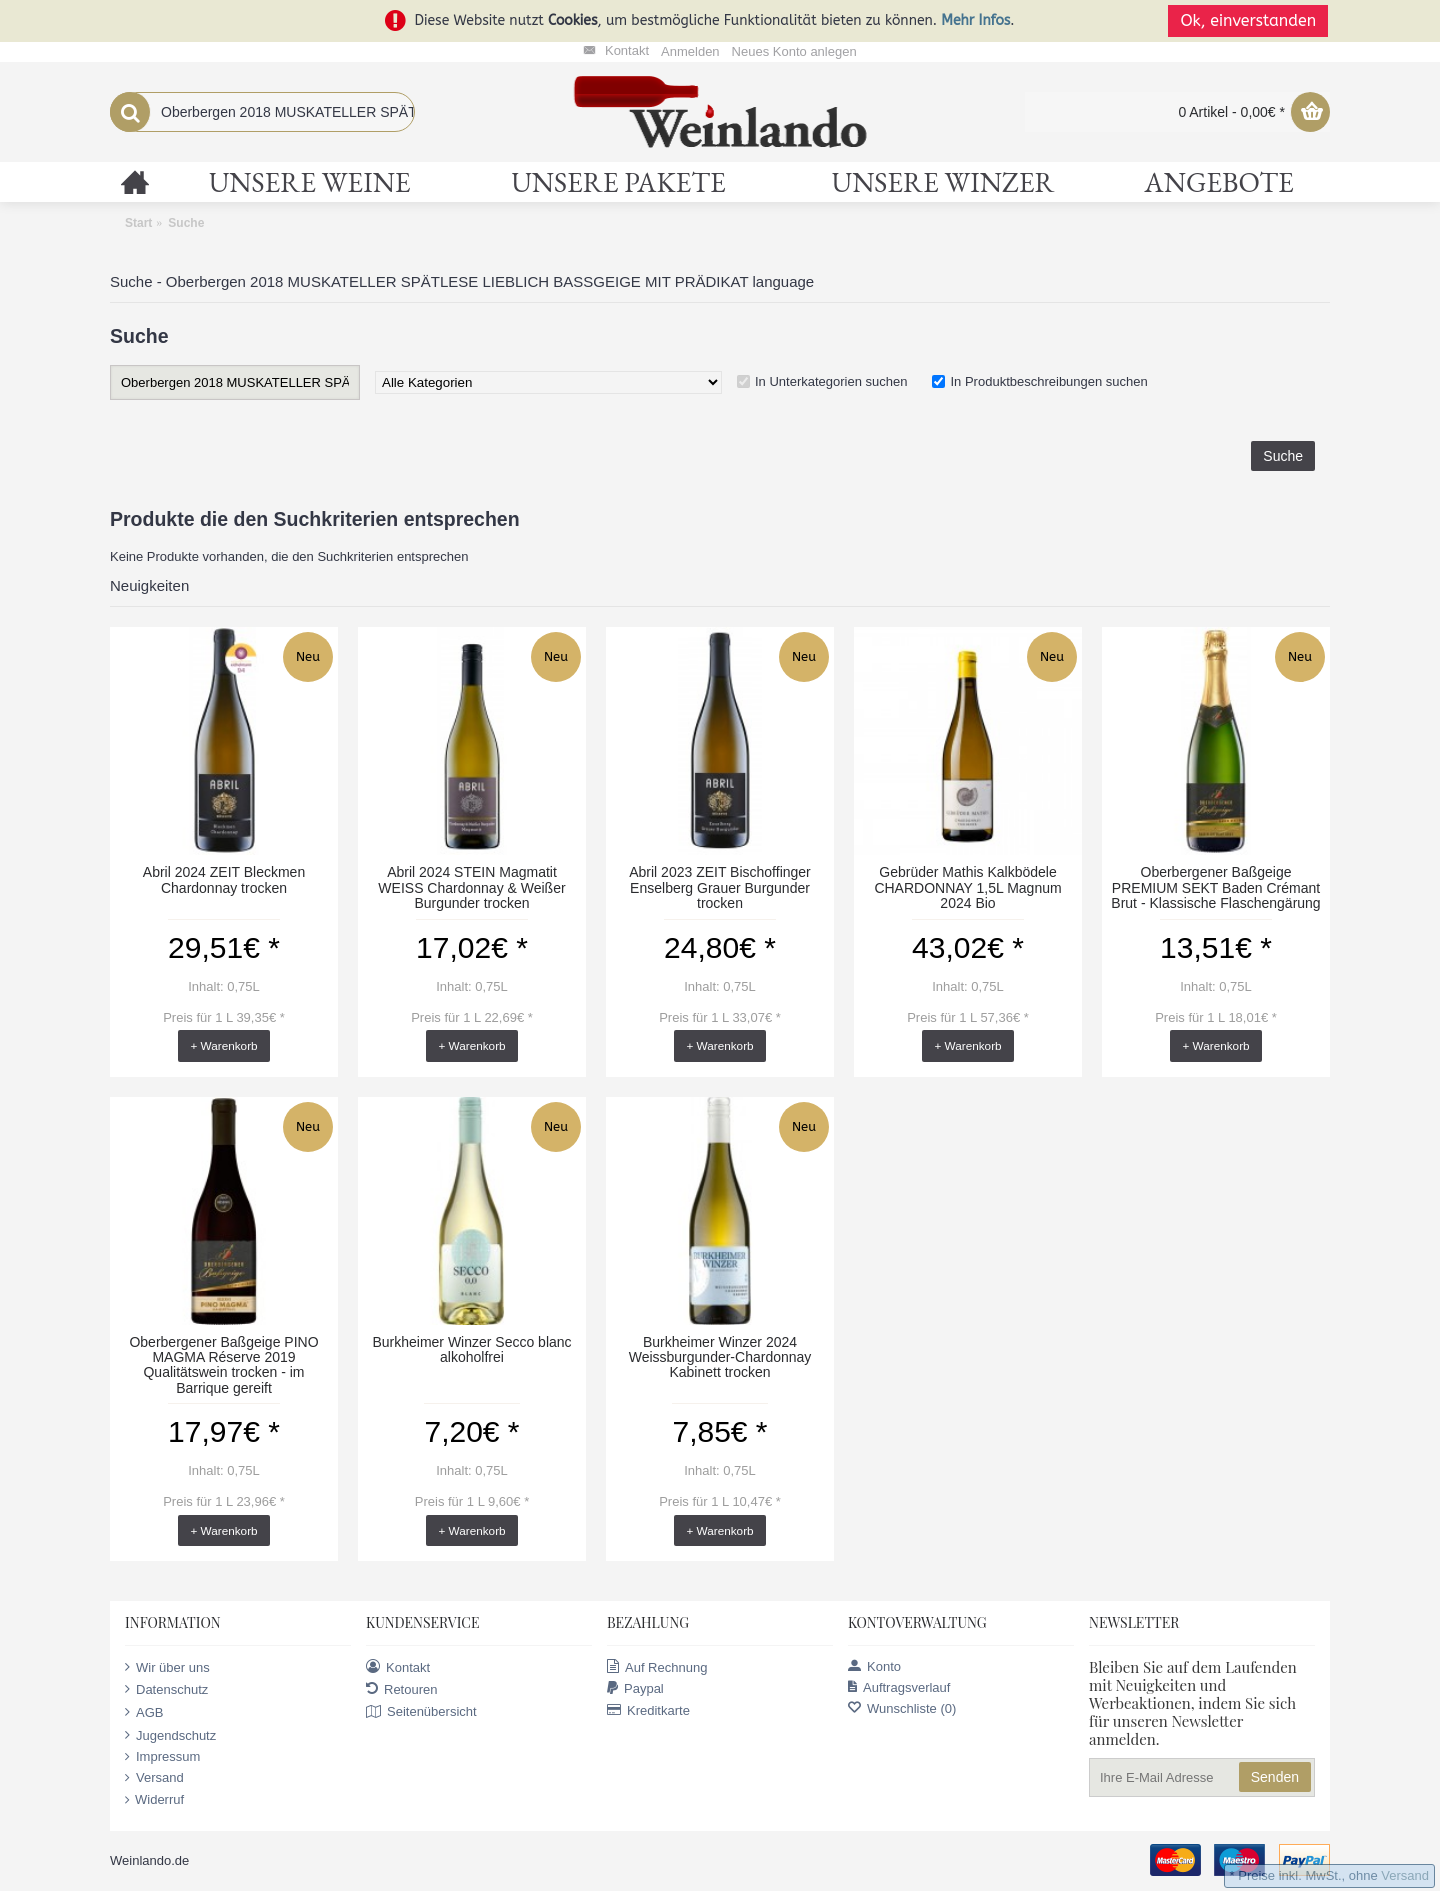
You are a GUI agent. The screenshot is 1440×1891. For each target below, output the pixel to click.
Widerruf (154, 1800)
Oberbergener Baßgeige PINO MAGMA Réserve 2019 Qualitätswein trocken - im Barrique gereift (223, 1365)
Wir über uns (167, 1667)
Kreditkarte (648, 1710)
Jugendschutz (170, 1735)
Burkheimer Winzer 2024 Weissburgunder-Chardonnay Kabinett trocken (720, 1357)
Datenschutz (166, 1689)
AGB (144, 1712)
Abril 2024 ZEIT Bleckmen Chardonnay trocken (224, 879)
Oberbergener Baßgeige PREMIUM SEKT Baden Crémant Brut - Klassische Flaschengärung (1215, 887)
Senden (1275, 1777)
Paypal (635, 1688)
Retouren (401, 1689)
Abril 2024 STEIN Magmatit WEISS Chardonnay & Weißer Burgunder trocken (471, 887)
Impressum (162, 1757)
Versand (154, 1778)
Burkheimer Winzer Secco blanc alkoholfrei (471, 1349)
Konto (874, 1666)
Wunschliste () (902, 1708)
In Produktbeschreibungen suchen (1048, 381)
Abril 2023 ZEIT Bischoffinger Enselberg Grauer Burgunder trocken (720, 887)
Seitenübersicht (421, 1712)
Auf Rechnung (657, 1667)
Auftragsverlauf (899, 1687)
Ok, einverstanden (1250, 20)
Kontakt (398, 1667)
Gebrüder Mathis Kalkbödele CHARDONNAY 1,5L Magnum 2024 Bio (967, 887)
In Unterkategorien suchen (831, 381)
